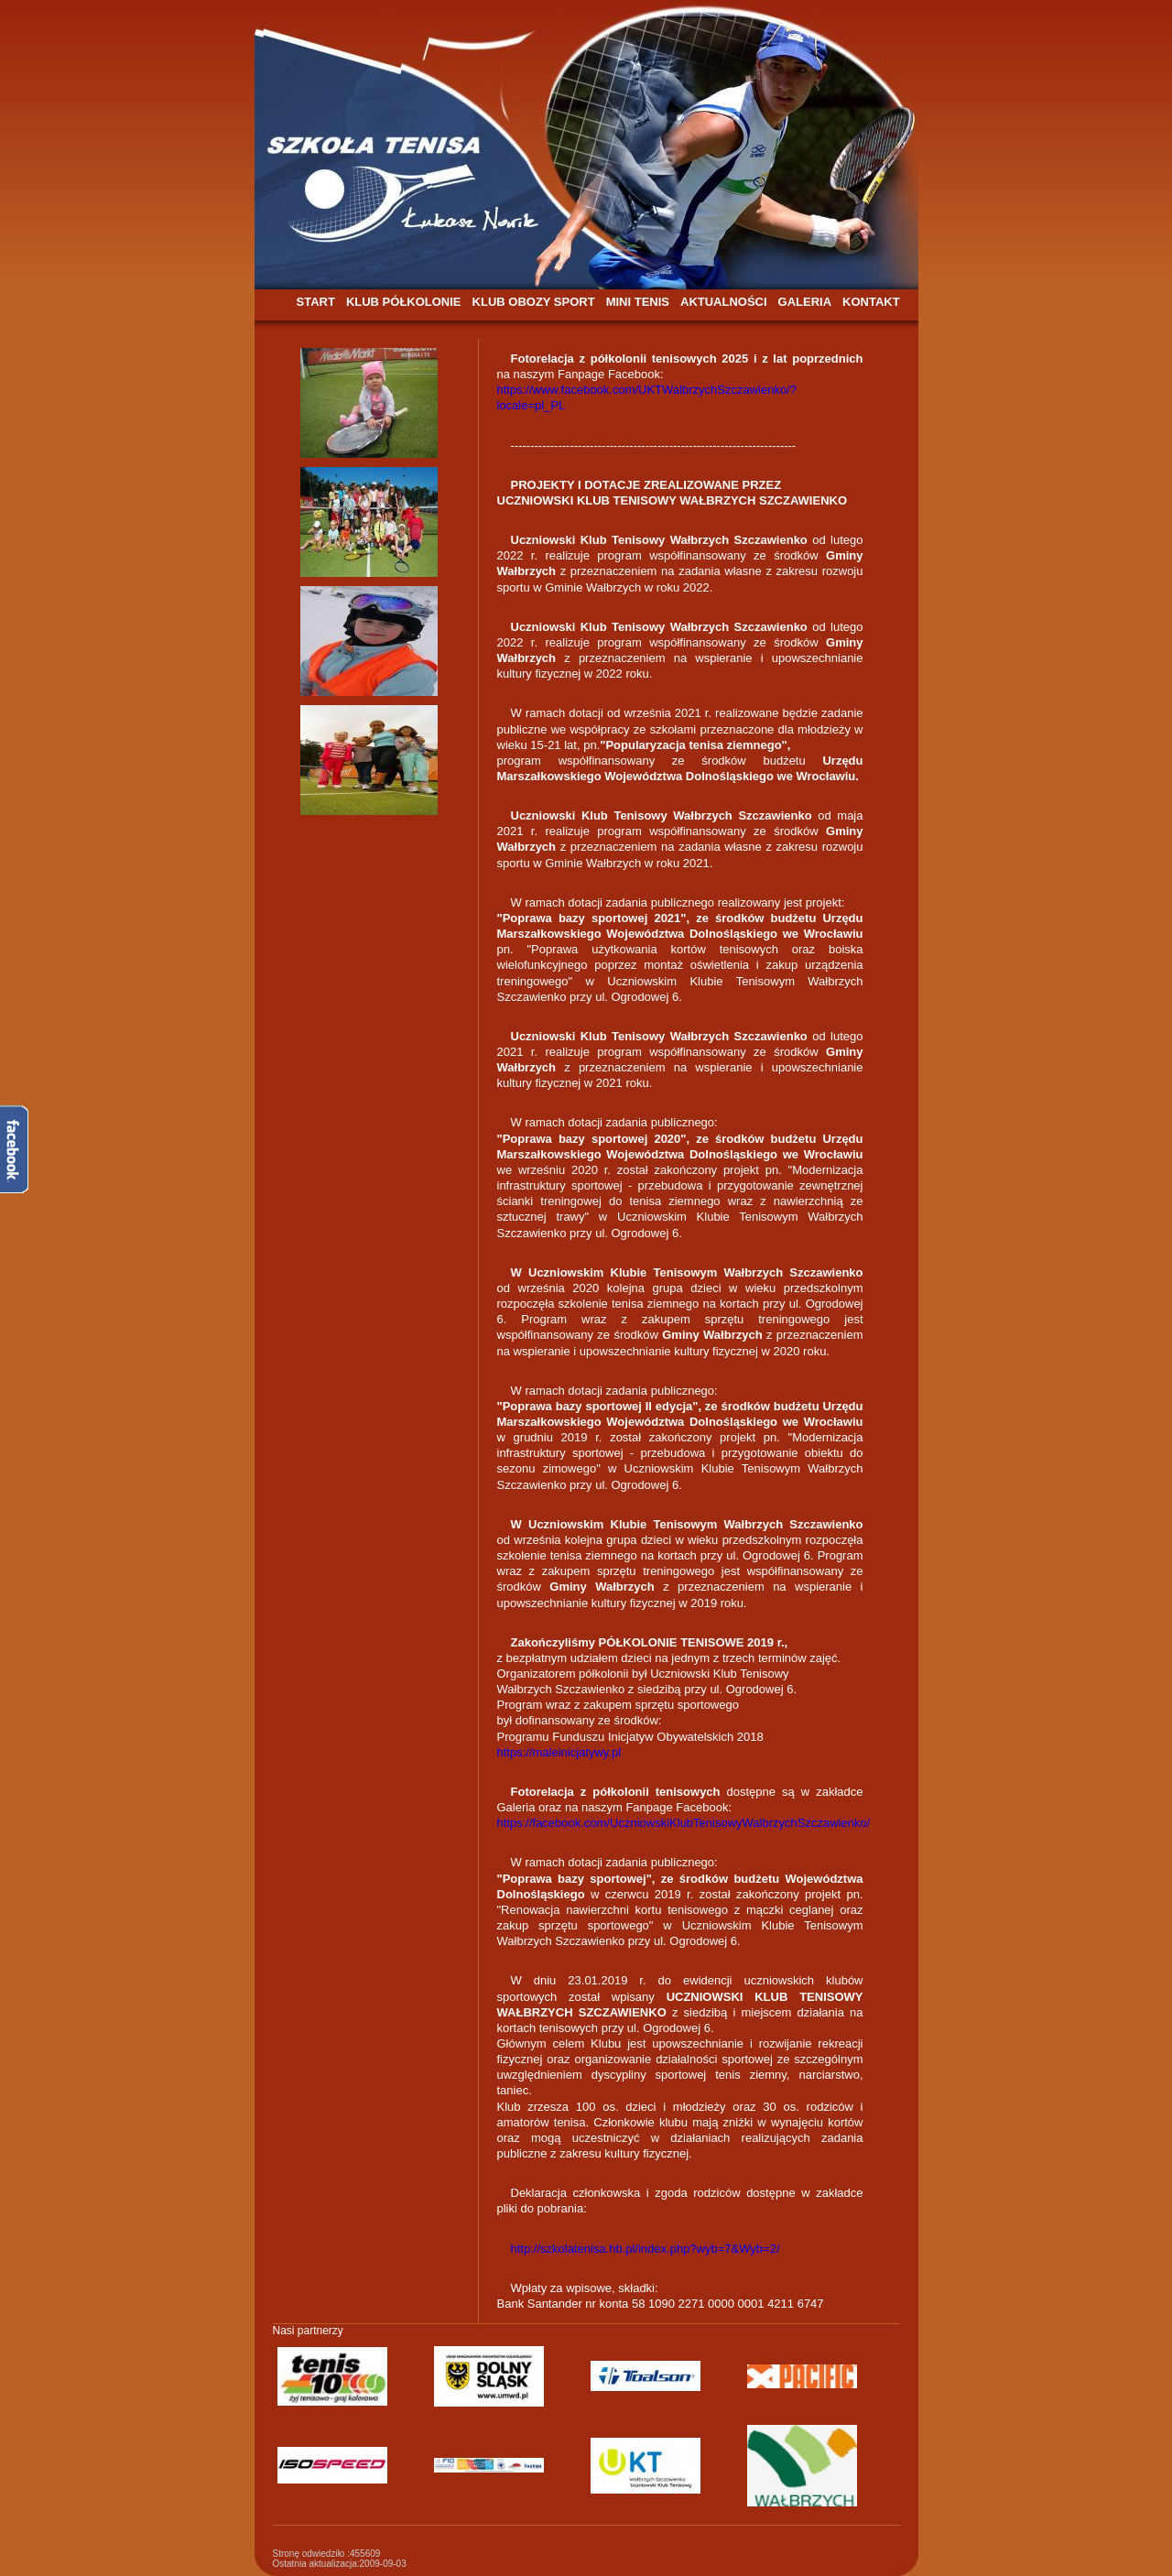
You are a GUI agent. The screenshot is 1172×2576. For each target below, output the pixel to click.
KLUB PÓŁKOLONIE (403, 302)
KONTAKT (871, 302)
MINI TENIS (637, 302)
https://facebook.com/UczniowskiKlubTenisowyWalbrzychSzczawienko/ (684, 1823)
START (316, 302)
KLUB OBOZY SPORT (533, 302)
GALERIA (805, 302)
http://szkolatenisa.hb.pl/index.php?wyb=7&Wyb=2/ (645, 2248)
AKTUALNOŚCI (723, 302)
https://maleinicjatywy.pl (559, 1752)
